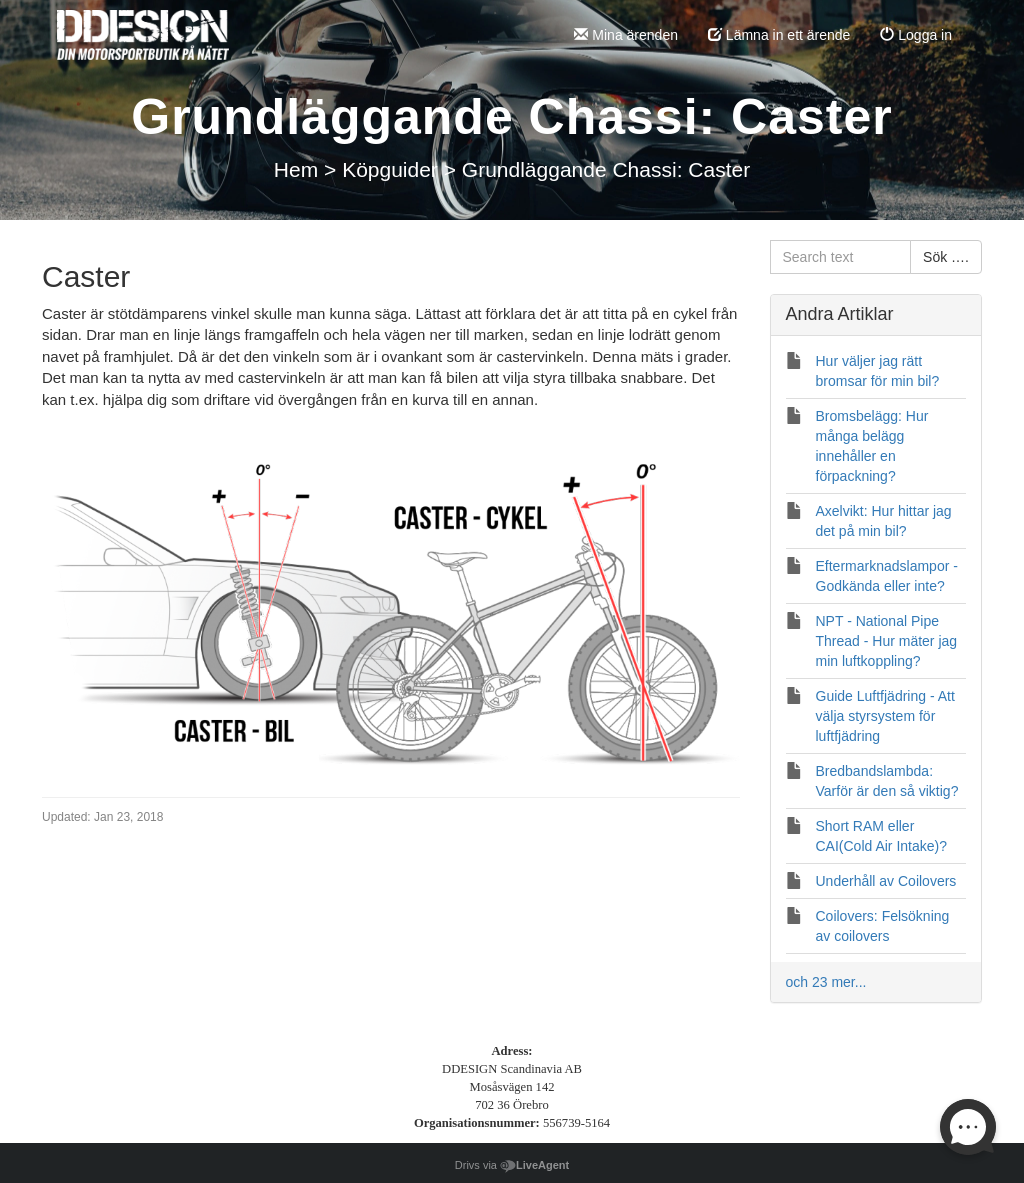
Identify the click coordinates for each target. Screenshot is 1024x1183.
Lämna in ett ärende (779, 35)
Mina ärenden (626, 35)
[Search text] (841, 257)
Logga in (916, 35)
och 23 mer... (826, 982)
